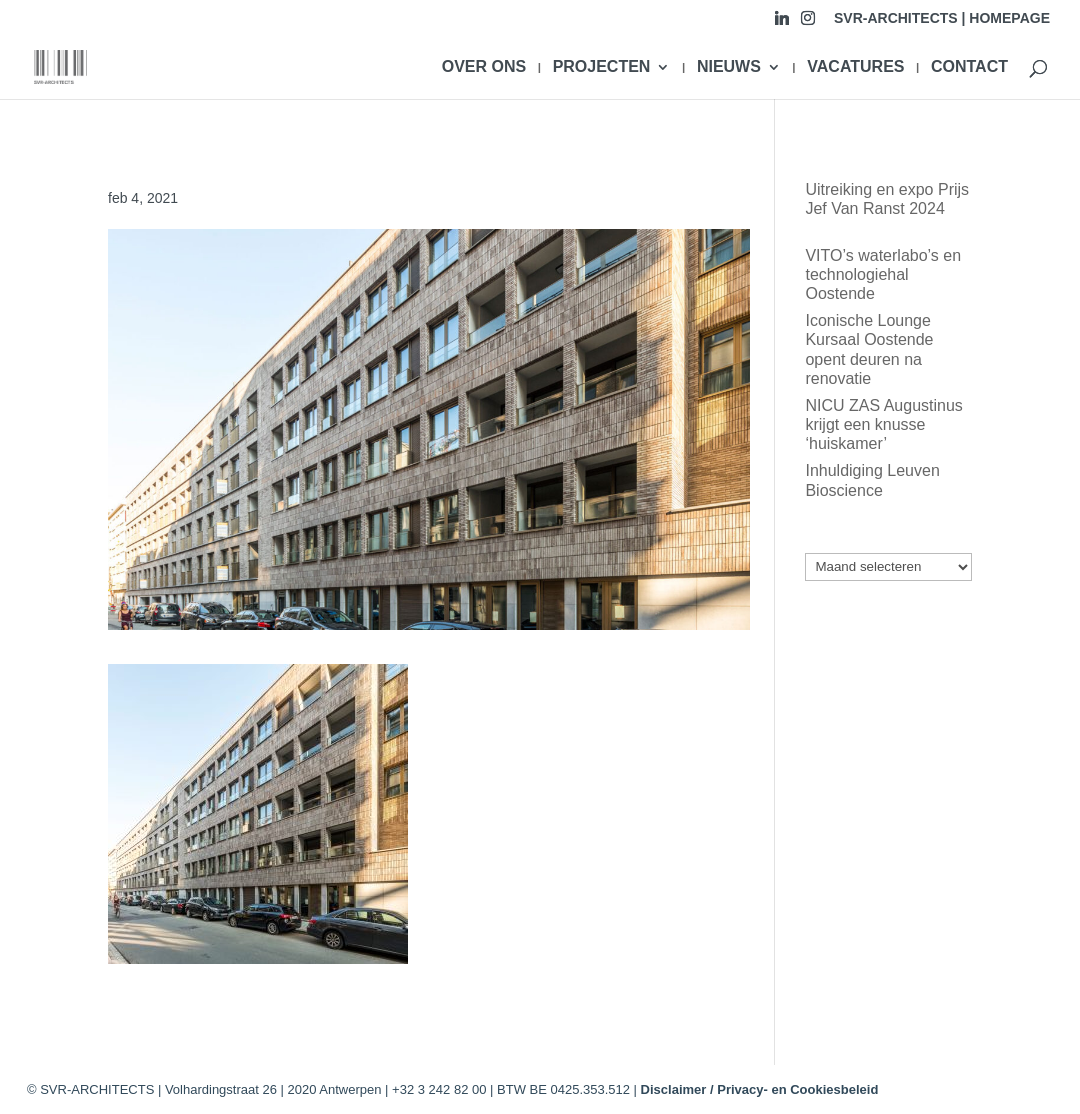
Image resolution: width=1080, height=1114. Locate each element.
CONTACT (969, 67)
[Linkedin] (782, 23)
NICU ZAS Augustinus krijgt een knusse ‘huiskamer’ (883, 424)
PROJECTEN (602, 67)
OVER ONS (484, 67)
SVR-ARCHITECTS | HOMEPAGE (942, 18)
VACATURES (855, 67)
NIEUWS (729, 67)
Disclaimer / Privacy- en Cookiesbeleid (760, 1089)
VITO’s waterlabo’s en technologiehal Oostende (883, 274)
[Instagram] (808, 23)
